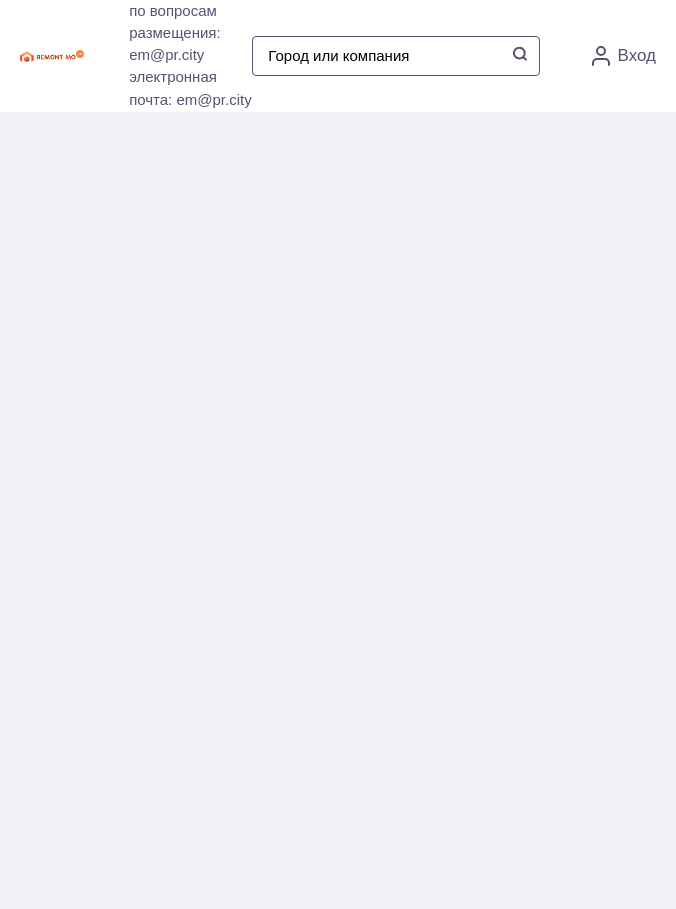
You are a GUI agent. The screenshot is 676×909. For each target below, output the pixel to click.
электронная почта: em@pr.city (190, 88)
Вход (624, 56)
